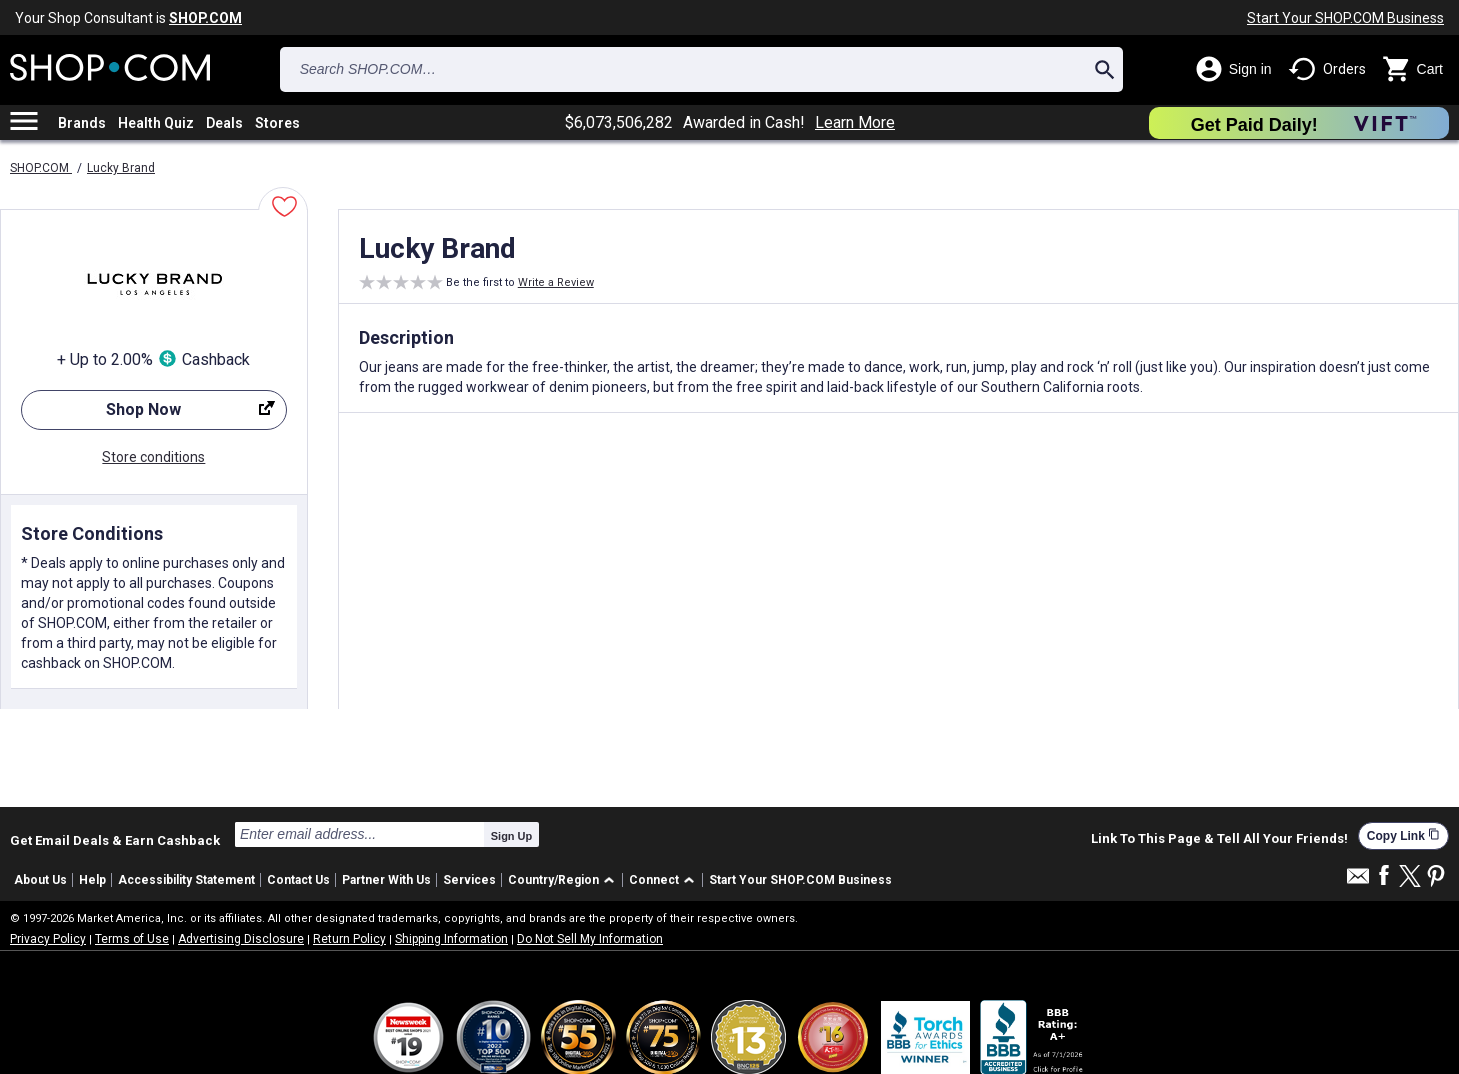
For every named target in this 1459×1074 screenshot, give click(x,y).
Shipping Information (451, 939)
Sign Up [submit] (512, 836)
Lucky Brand (121, 168)
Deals (224, 123)
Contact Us (298, 880)
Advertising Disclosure (241, 939)
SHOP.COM (41, 168)
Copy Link (1403, 835)
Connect (654, 880)
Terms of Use (132, 939)
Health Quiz (156, 123)
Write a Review (556, 282)
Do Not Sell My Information (590, 939)
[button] (564, 880)
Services (469, 880)
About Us (40, 880)
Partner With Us (386, 880)
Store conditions (153, 457)
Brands (82, 123)
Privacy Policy (48, 939)
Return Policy (349, 939)
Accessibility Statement (186, 880)
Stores (277, 123)
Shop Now (148, 415)
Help (92, 880)
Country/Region (553, 880)
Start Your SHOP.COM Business (1345, 18)
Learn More (855, 123)
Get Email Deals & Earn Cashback (115, 840)
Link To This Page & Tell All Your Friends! (1219, 839)
